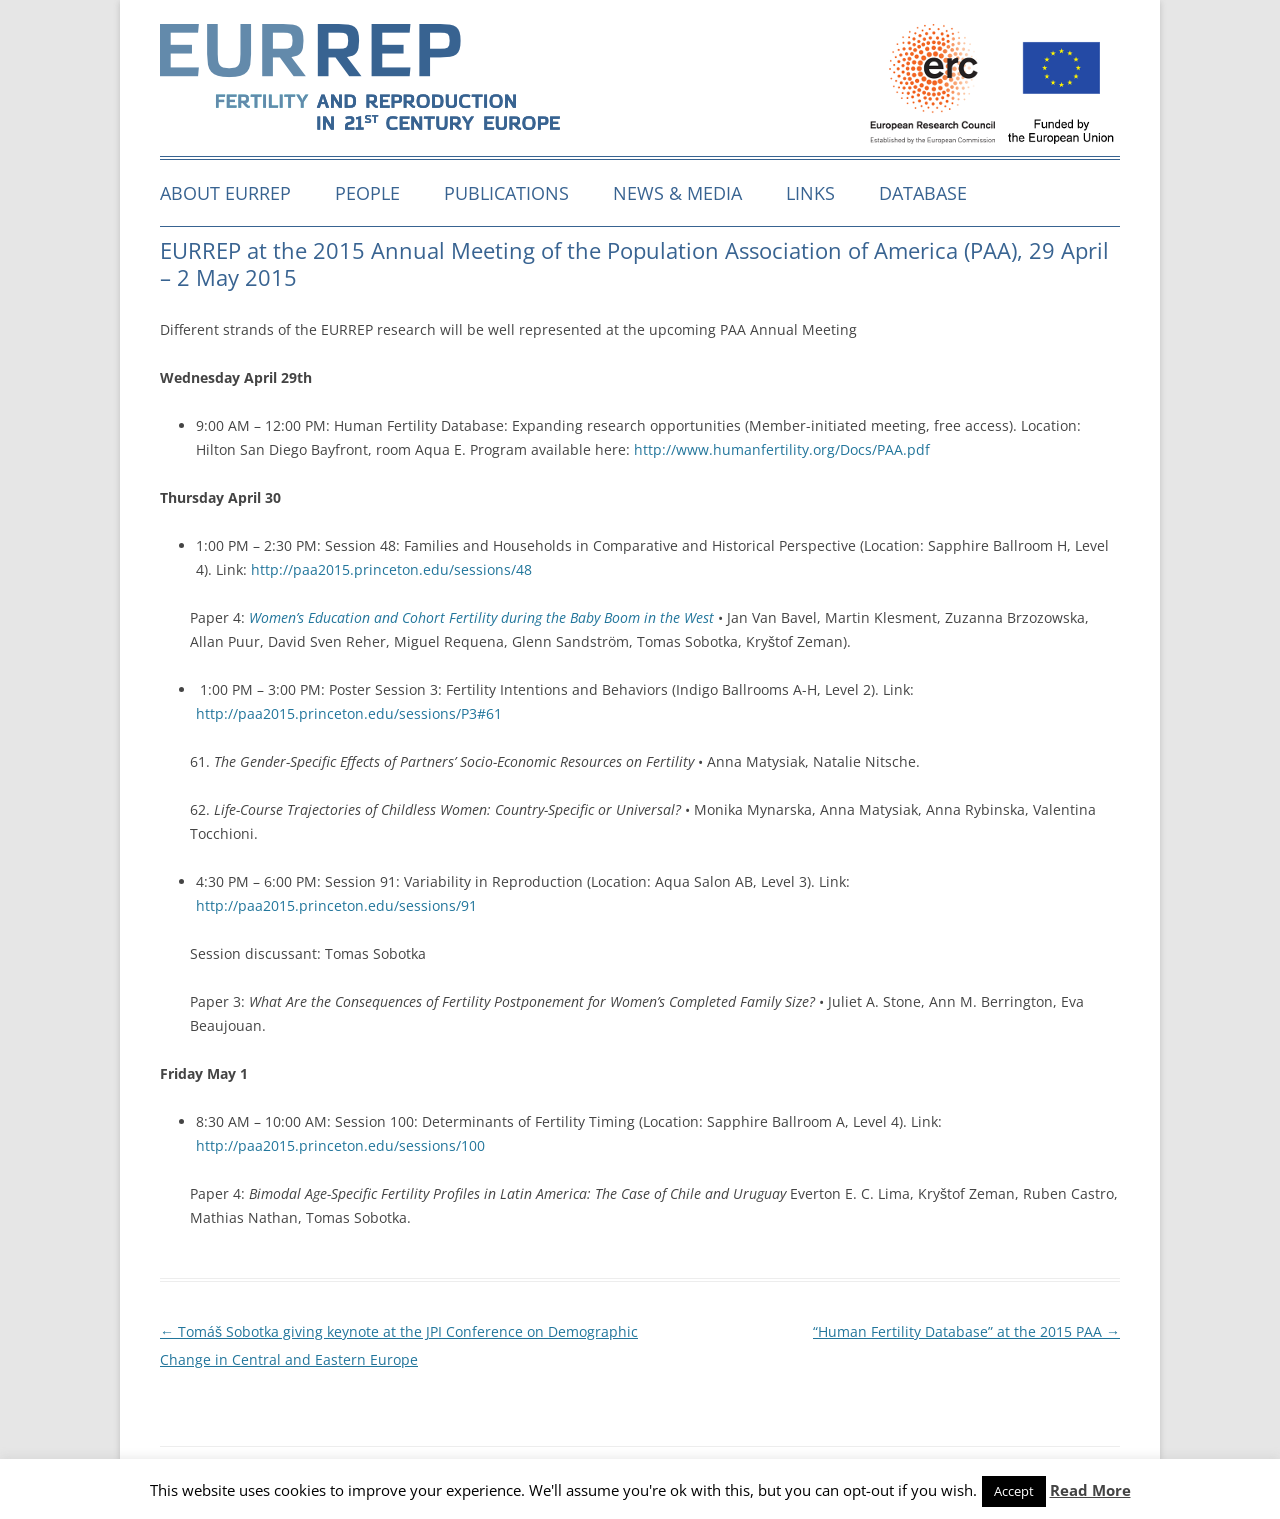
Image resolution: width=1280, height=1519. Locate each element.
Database (923, 193)
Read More (1090, 1490)
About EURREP (225, 193)
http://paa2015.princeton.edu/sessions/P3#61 (349, 713)
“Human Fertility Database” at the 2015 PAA (966, 1331)
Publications (506, 193)
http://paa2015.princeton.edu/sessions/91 (336, 905)
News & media (677, 193)
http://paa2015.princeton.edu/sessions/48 (391, 569)
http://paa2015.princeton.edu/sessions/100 (340, 1145)
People (367, 193)
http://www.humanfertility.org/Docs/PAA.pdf (782, 449)
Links (810, 193)
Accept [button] (1014, 1491)
